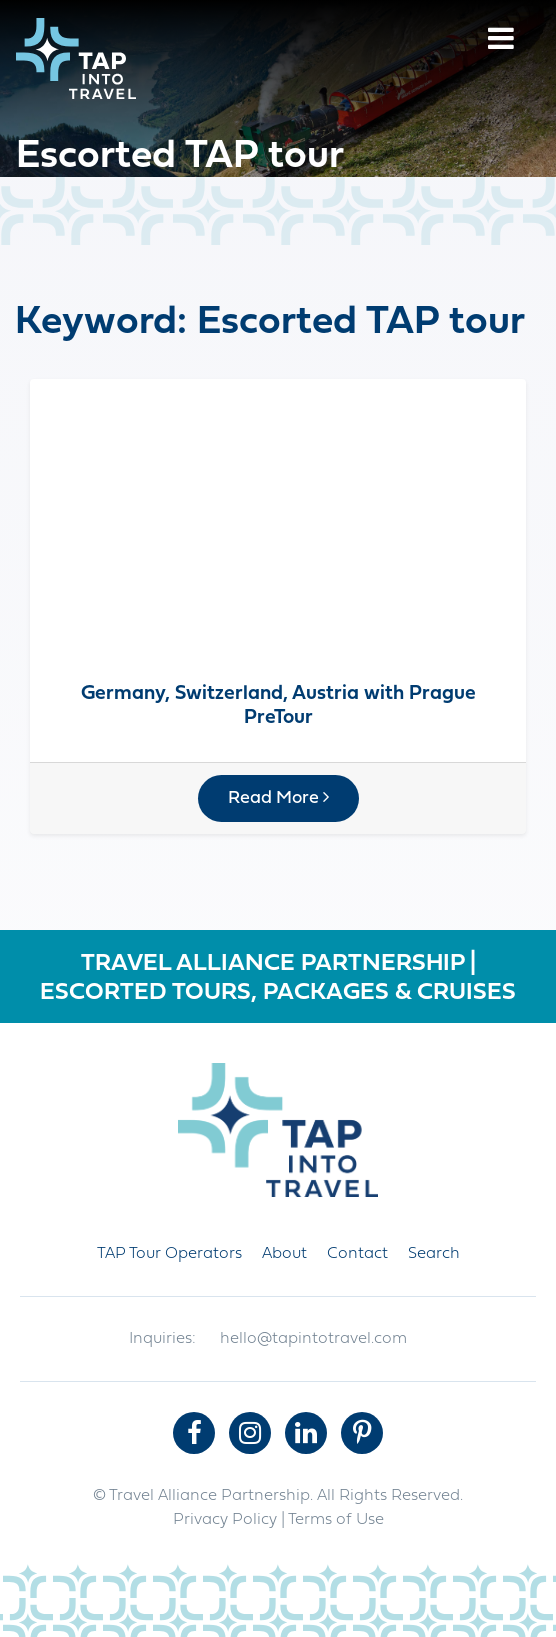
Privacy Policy (225, 1520)
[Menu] (501, 41)
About (284, 1254)
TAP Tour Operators (169, 1254)
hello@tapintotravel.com (313, 1339)
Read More (278, 798)
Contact (357, 1254)
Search (434, 1254)
